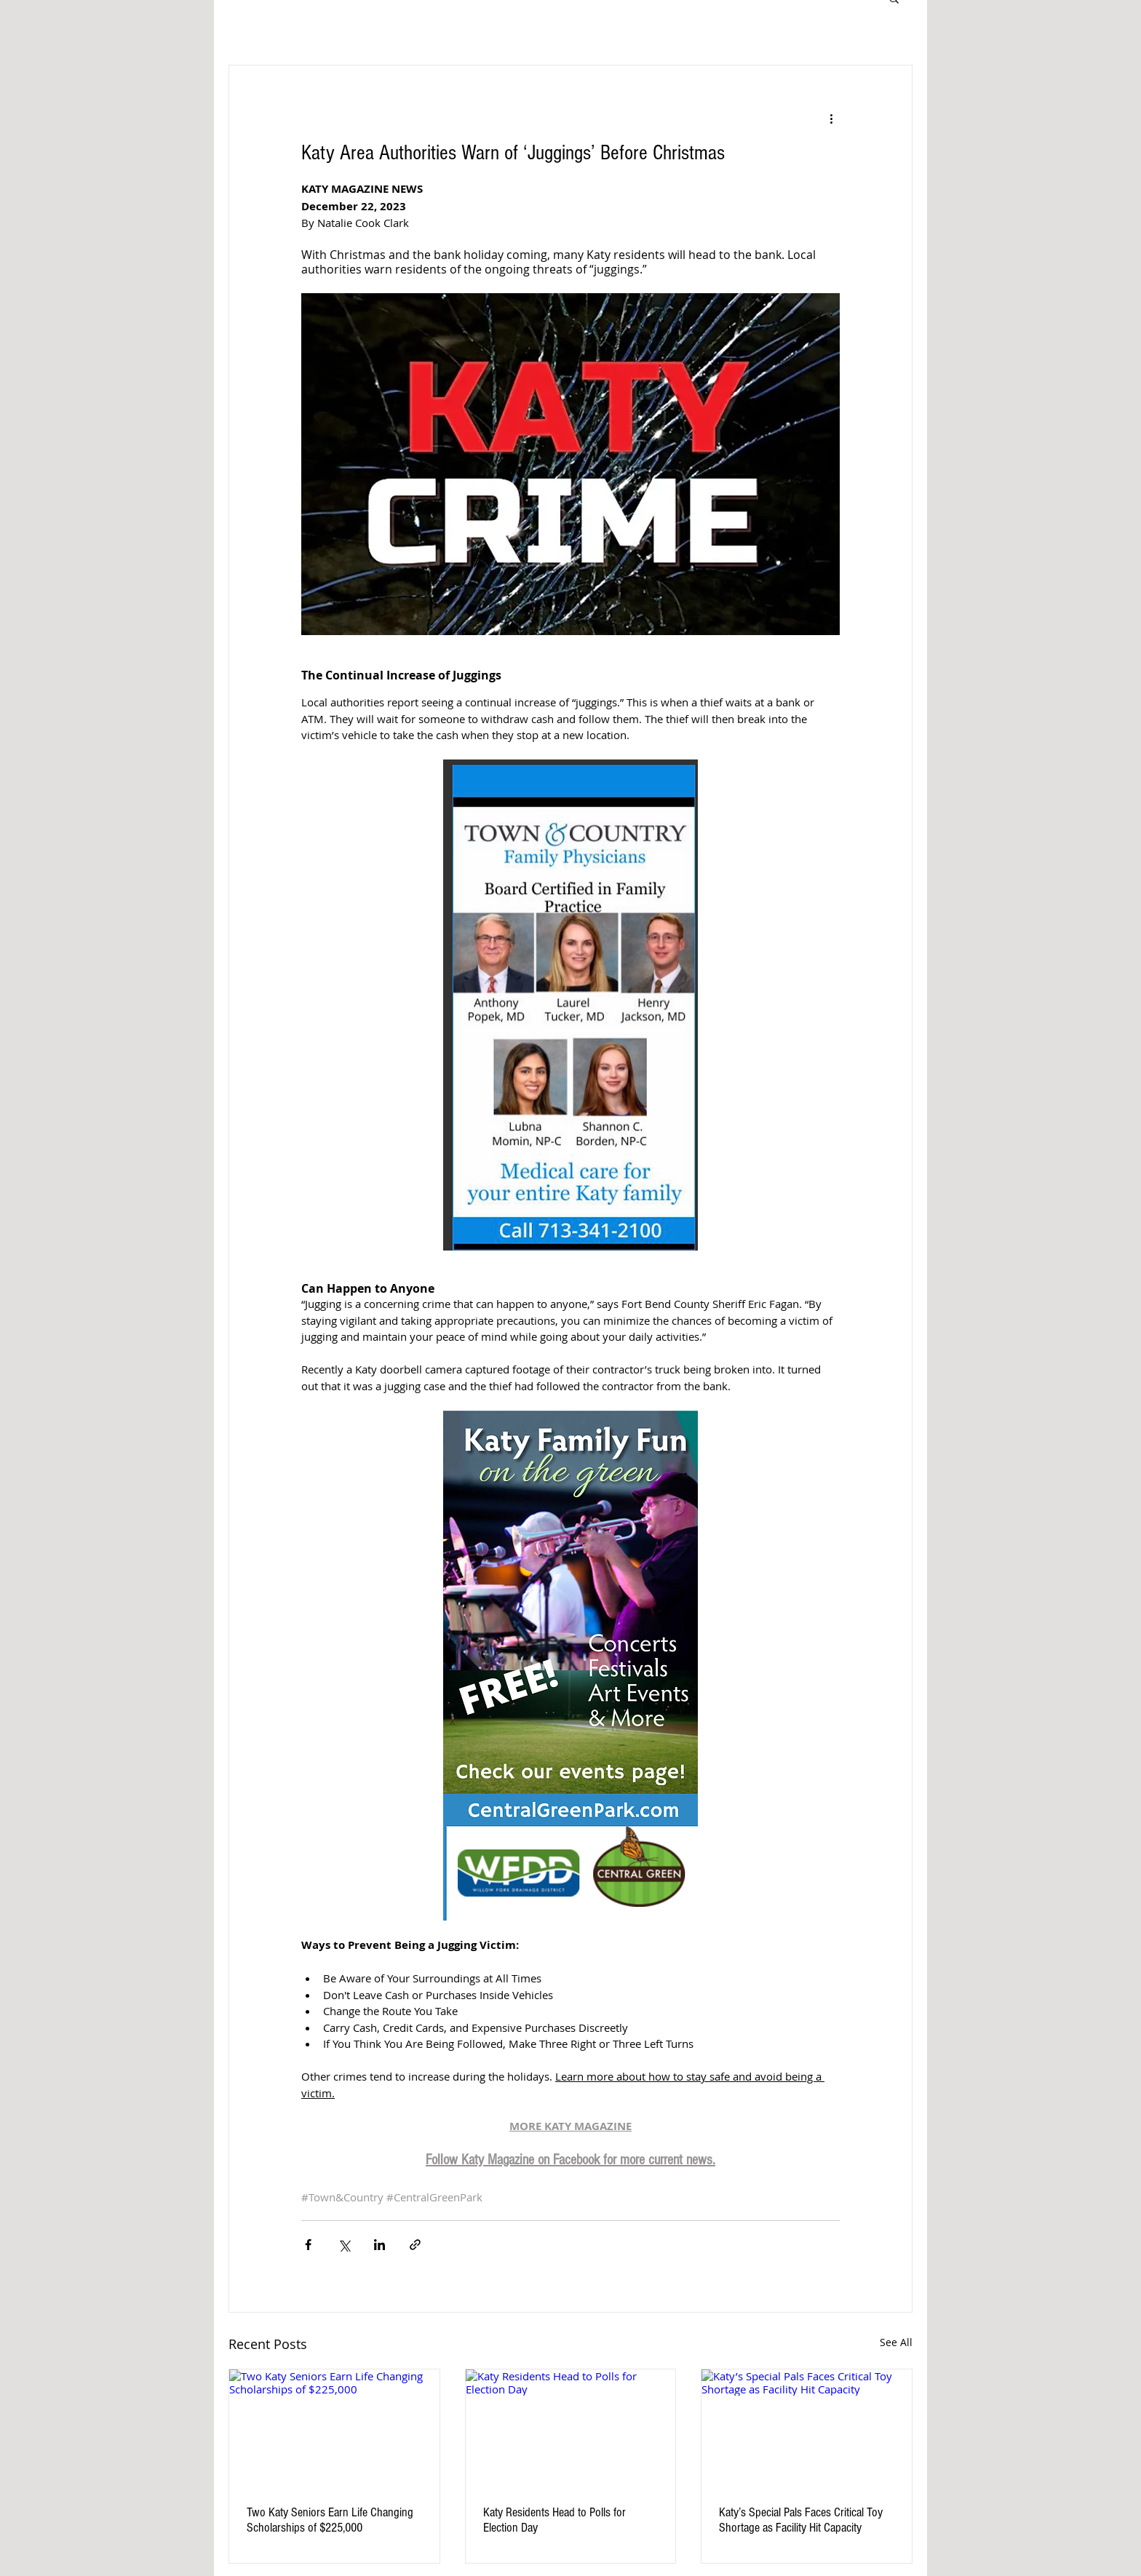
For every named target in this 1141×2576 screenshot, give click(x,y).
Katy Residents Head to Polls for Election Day (554, 2520)
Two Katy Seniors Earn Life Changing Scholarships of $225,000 (330, 2520)
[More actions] (831, 118)
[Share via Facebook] (308, 2245)
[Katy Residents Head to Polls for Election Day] (571, 2428)
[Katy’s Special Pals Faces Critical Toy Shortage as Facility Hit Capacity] (806, 2428)
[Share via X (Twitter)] (344, 2245)
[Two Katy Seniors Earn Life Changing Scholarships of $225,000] (334, 2428)
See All (896, 2342)
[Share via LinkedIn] (379, 2245)
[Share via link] (415, 2245)
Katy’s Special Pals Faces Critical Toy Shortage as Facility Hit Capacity (801, 2520)
